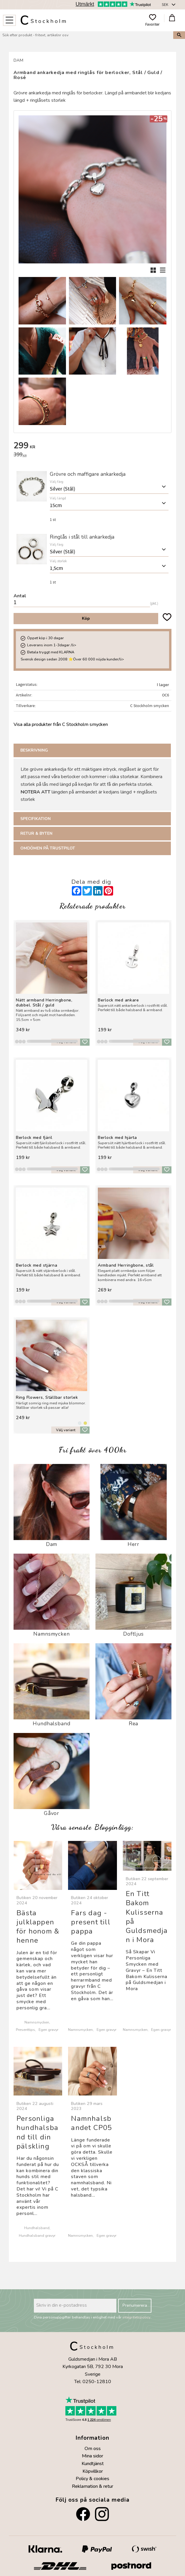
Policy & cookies (92, 2478)
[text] (92, 446)
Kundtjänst (93, 2463)
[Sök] (179, 35)
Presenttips (25, 2029)
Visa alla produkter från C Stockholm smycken (61, 724)
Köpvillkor (92, 2471)
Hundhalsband (36, 2227)
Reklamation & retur (92, 2486)
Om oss (93, 2448)
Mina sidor (92, 2456)
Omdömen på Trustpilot (47, 848)
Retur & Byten (37, 833)
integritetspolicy (137, 2317)
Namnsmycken (36, 2022)
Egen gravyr (48, 2029)
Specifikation (35, 819)
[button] (9, 20)
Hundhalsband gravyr (37, 2235)
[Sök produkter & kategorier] (86, 35)
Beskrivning (34, 750)
